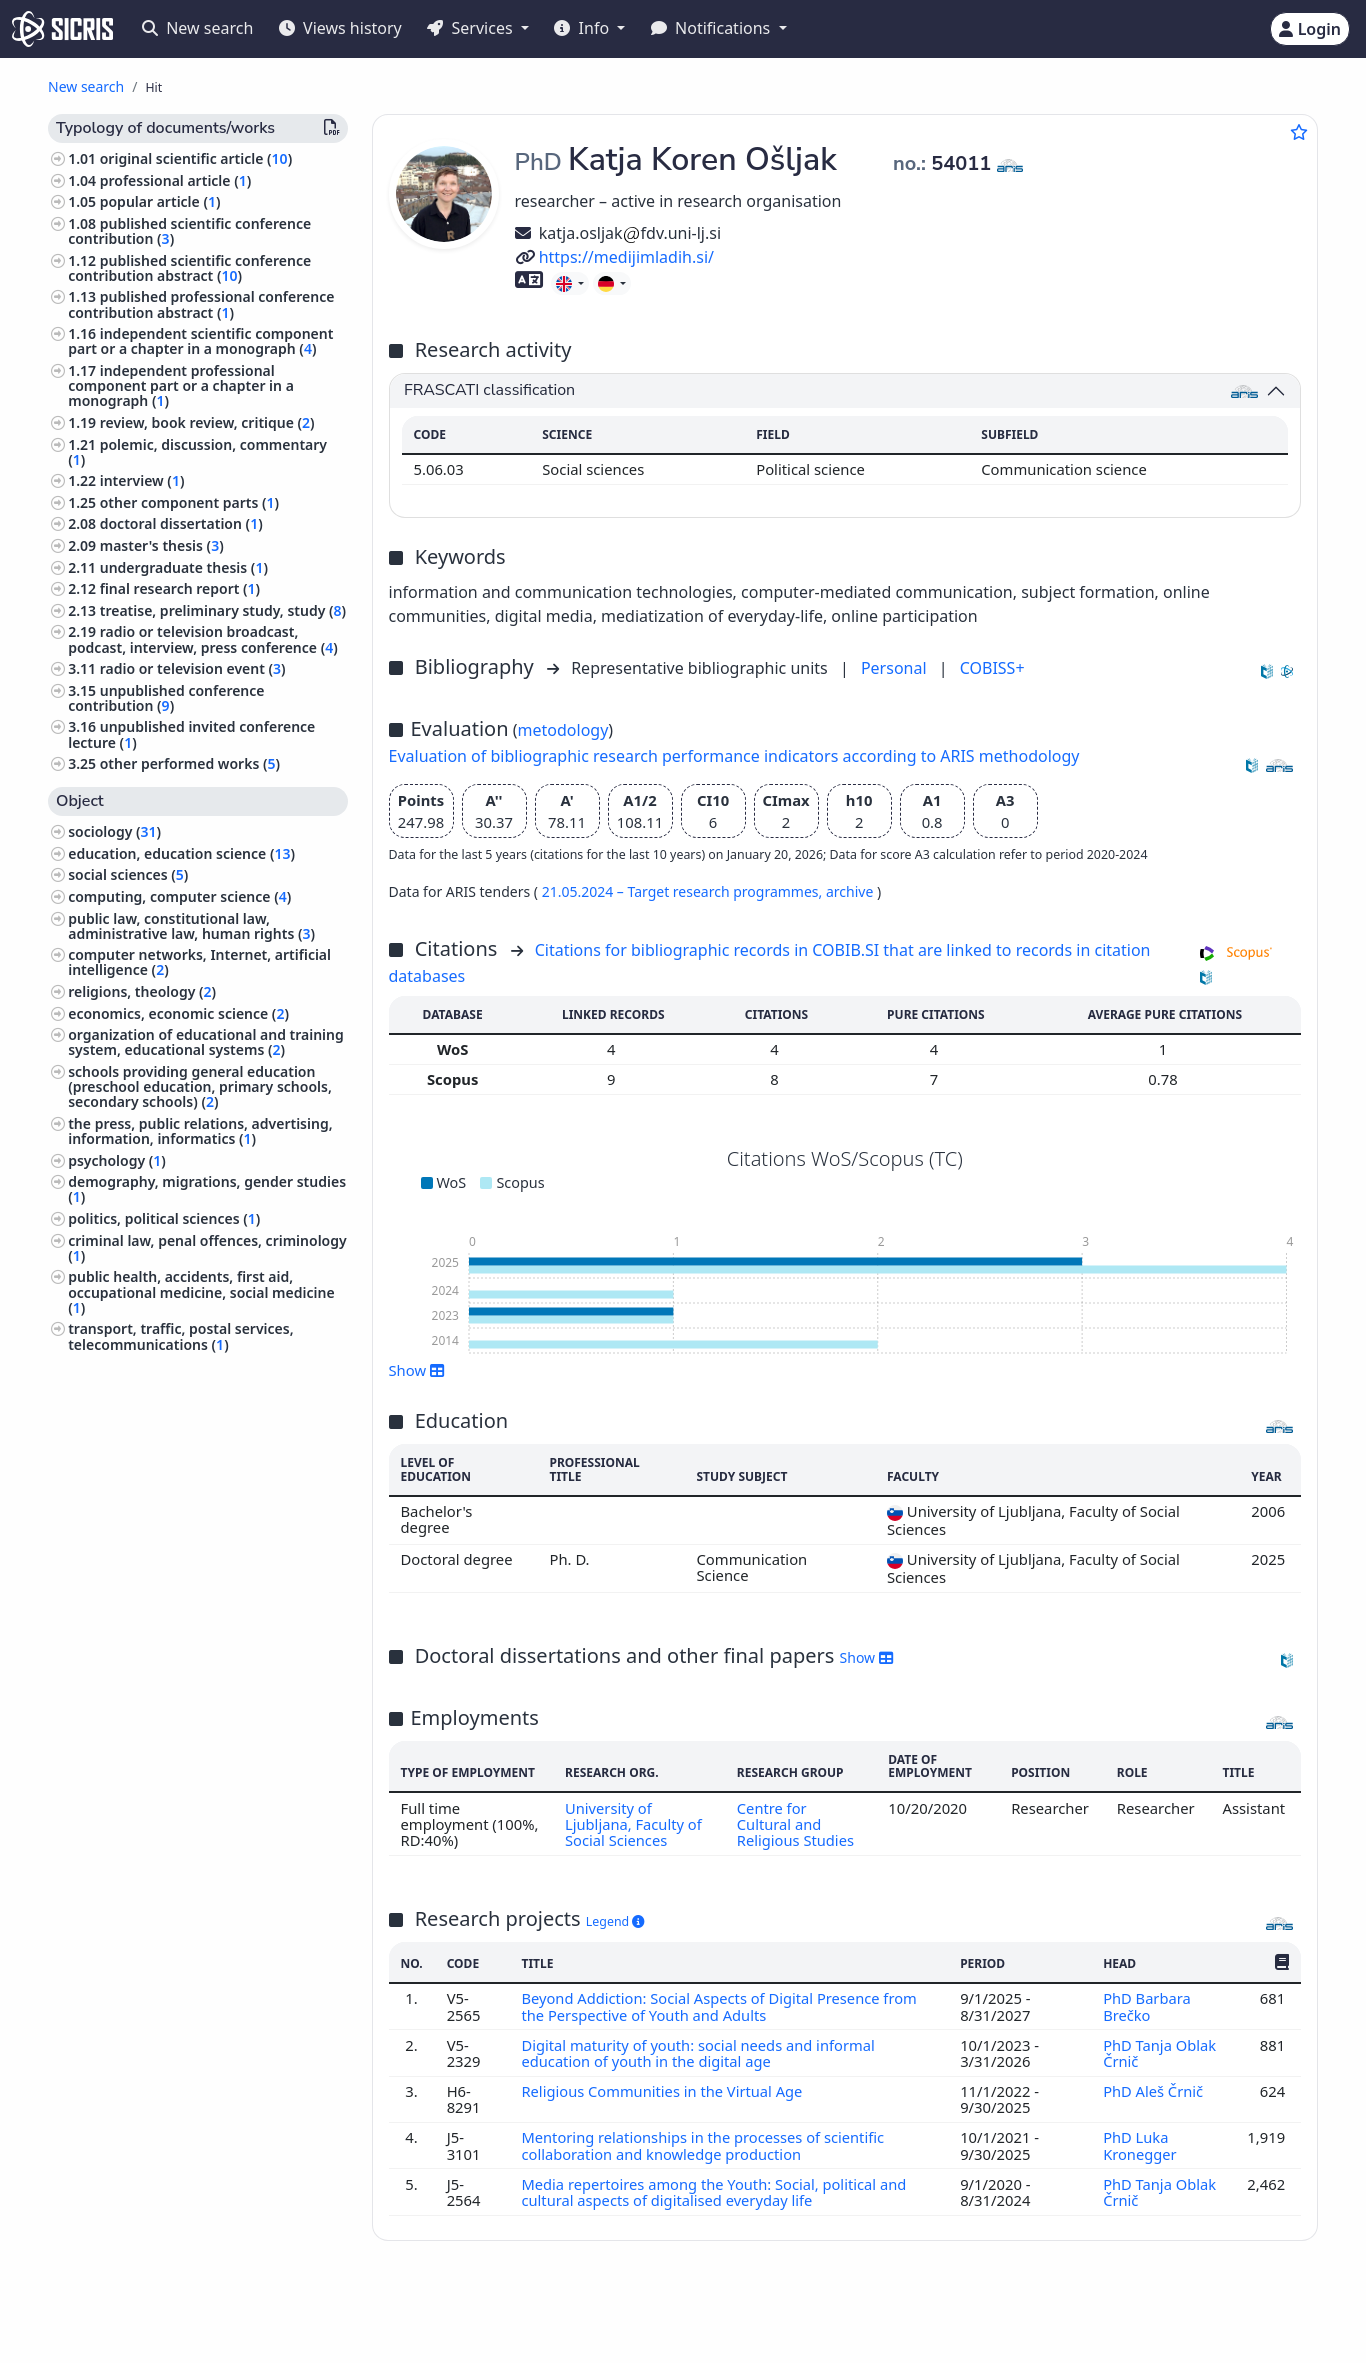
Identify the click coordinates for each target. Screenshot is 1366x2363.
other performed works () (190, 763)
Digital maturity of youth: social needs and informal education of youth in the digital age (699, 2053)
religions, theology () (142, 991)
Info (583, 28)
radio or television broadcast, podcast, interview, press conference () (203, 639)
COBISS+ (992, 668)
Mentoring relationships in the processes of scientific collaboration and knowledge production (704, 2145)
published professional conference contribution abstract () (201, 304)
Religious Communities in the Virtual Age (664, 2091)
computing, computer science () (179, 896)
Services (471, 28)
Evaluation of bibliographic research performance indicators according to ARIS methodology (734, 756)
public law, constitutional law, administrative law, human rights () (191, 926)
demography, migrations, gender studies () (207, 1189)
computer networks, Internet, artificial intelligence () (199, 962)
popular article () (160, 201)
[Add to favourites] (1299, 132)
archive (851, 891)
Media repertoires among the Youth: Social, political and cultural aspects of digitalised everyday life (715, 2192)
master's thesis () (162, 545)
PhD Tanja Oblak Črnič (1160, 2053)
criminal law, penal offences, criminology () (207, 1248)
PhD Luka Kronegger (1142, 2145)
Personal (896, 668)
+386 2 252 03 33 (1069, 2315)
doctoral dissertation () (181, 523)
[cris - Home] (62, 29)
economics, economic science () (178, 1013)
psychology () (117, 1160)
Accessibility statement (261, 2336)
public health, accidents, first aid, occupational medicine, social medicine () (201, 1291)
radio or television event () (193, 668)
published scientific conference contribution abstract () (189, 268)
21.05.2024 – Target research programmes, (684, 891)
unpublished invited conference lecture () (191, 734)
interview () (142, 480)
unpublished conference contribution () (166, 698)
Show (417, 1370)
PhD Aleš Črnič (1155, 2091)
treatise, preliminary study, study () (223, 610)
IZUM (153, 2315)
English (748, 2316)
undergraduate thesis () (184, 567)
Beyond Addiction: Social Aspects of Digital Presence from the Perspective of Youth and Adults (720, 2006)
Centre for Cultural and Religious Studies (796, 1824)
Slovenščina (632, 2316)
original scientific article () (196, 158)
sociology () (114, 831)
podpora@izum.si (1207, 2315)
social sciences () (128, 874)
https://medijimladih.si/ (614, 257)
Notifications (713, 28)
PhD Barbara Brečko (1147, 2006)
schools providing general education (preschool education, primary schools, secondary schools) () (200, 1086)
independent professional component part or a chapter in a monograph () (181, 385)
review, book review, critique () (207, 422)
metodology (563, 730)
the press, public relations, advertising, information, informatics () (200, 1131)
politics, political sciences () (164, 1218)
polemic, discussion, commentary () (197, 452)
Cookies (147, 2336)
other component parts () (189, 502)
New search (197, 28)
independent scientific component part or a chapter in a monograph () (200, 341)
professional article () (176, 180)
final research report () (180, 588)
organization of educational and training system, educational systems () (206, 1042)
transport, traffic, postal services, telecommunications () (180, 1336)
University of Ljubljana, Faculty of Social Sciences (633, 1824)
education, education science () (181, 853)
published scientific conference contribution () (189, 231)
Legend (615, 1921)
